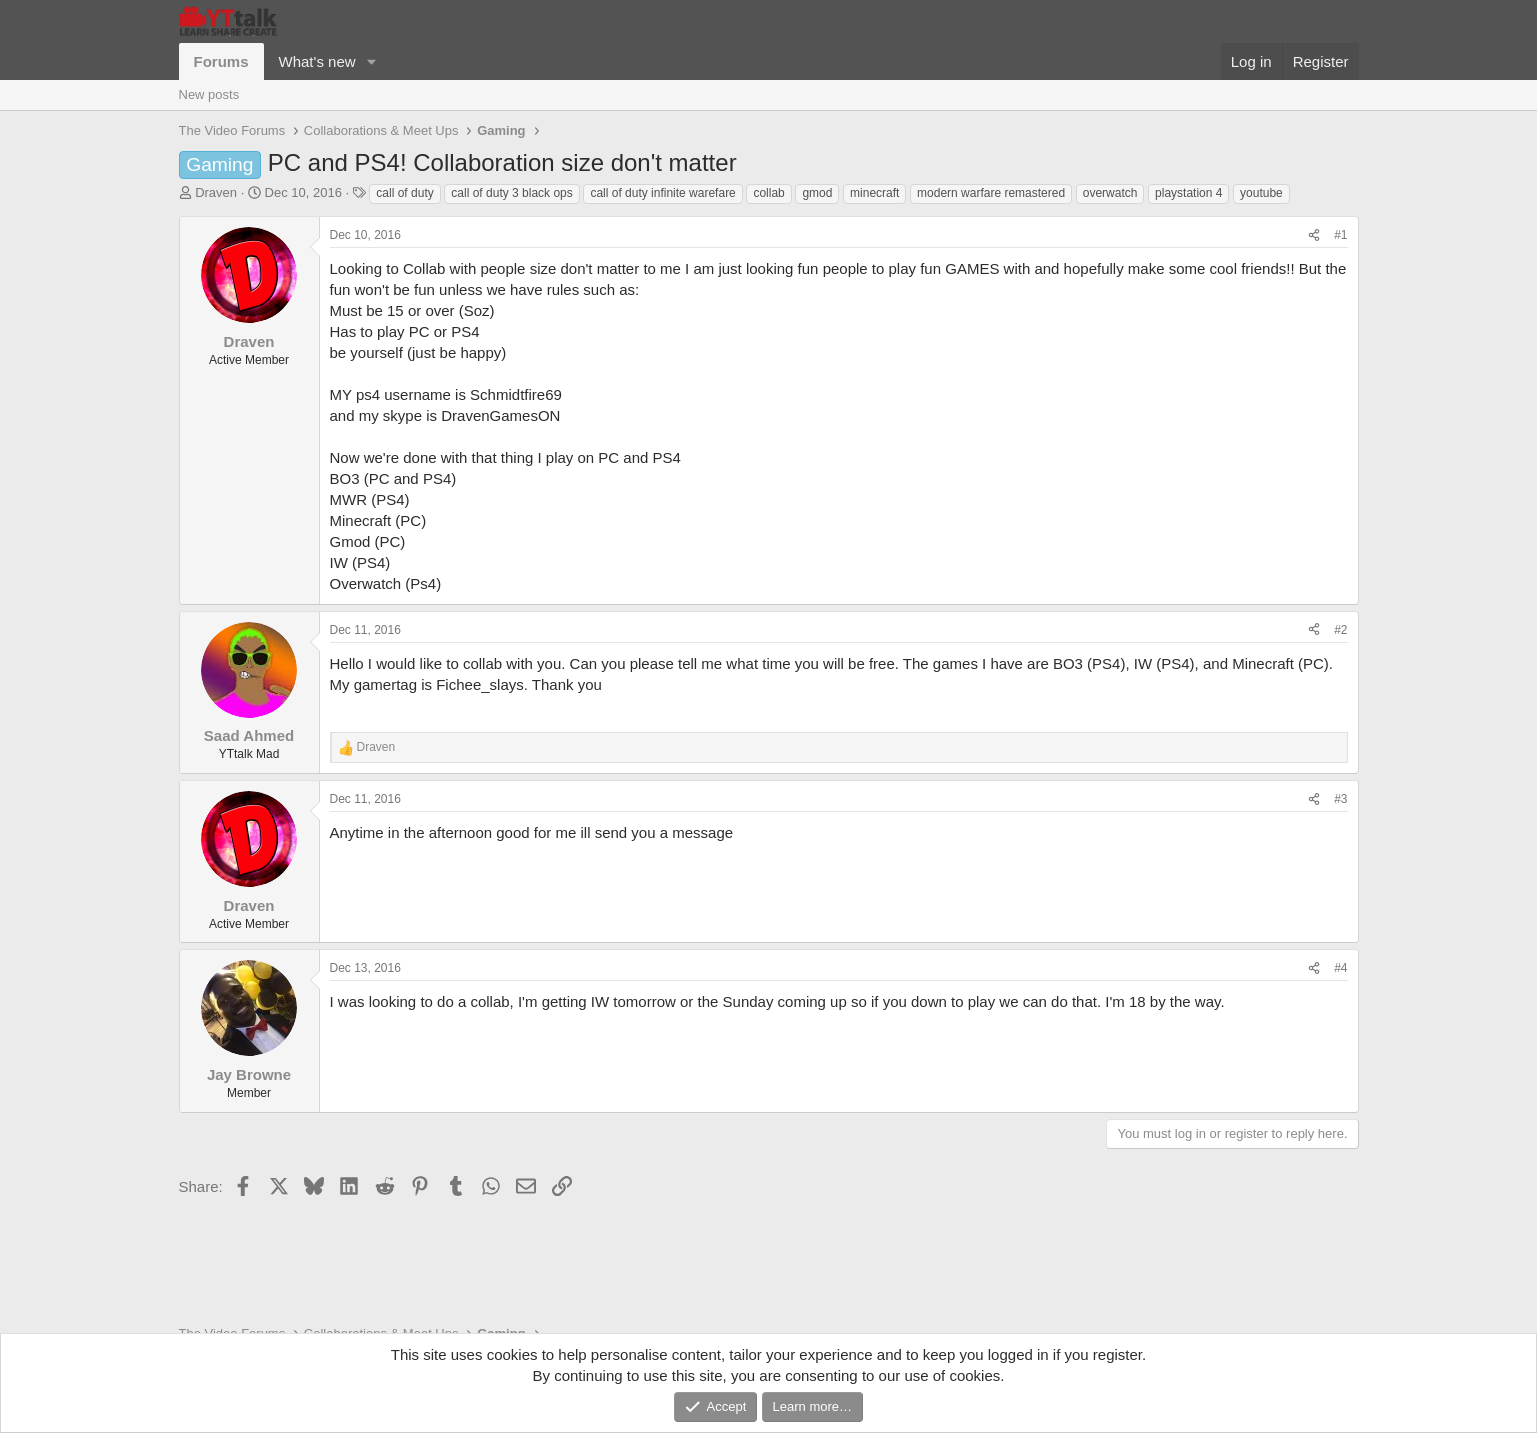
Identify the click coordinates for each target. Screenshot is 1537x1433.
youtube (1261, 193)
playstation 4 (1188, 193)
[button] (371, 61)
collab (768, 193)
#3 (1340, 799)
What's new (317, 61)
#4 (1340, 968)
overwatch (1110, 193)
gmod (817, 193)
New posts (209, 94)
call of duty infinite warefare (662, 193)
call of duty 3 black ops (511, 193)
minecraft (874, 193)
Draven (216, 192)
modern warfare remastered (991, 193)
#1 (1340, 235)
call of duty (404, 193)
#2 (1340, 630)
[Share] (1314, 235)
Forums (221, 61)
